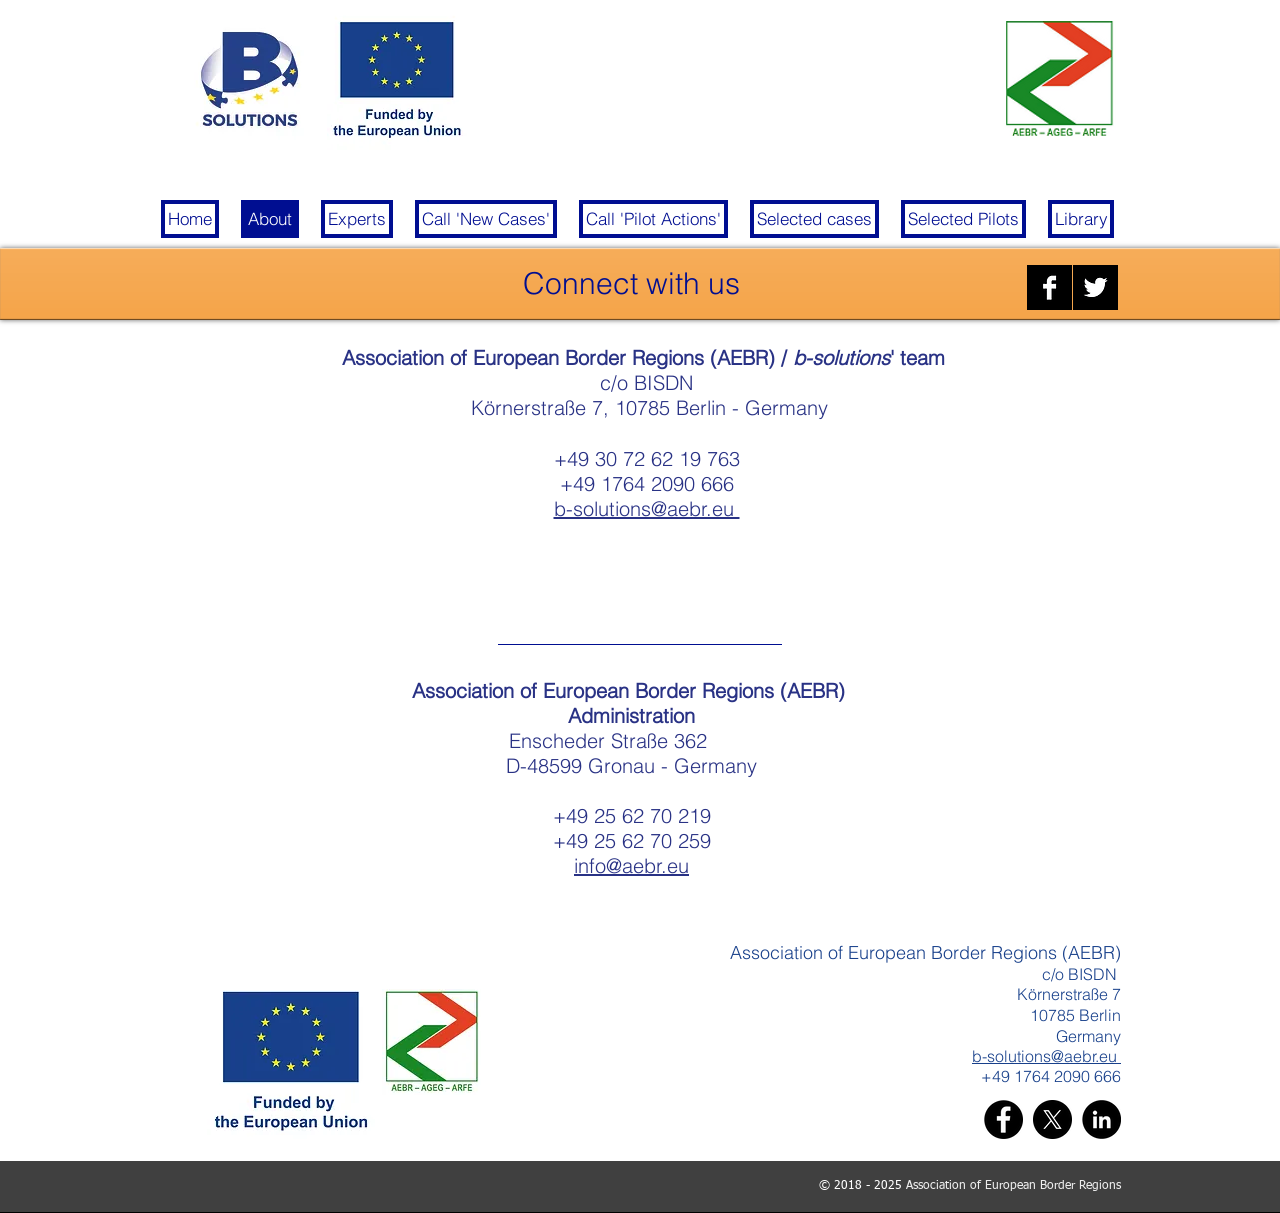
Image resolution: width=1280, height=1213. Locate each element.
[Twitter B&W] (1095, 287)
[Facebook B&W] (1049, 287)
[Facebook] (1003, 1119)
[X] (1052, 1119)
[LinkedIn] (1101, 1119)
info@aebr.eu (631, 865)
